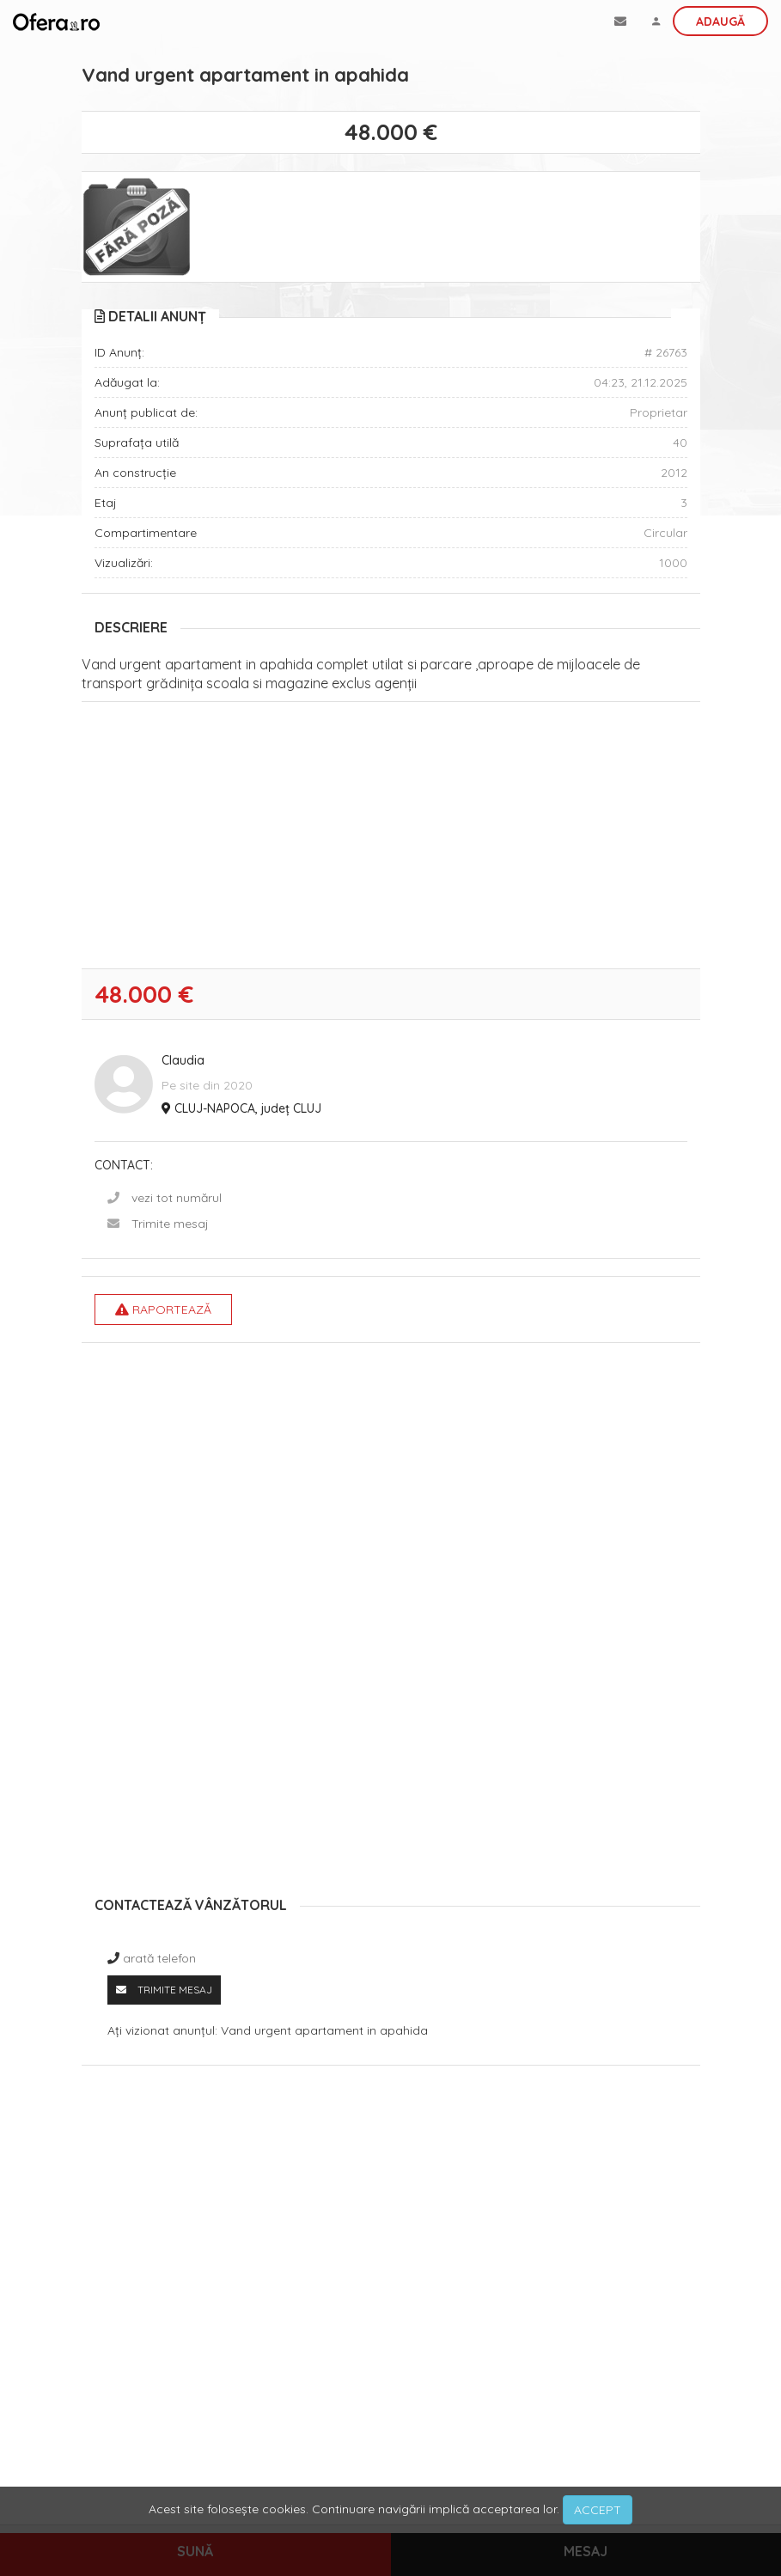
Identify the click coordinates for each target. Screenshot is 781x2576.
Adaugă (720, 21)
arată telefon (159, 1958)
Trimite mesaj (170, 1223)
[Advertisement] (391, 839)
